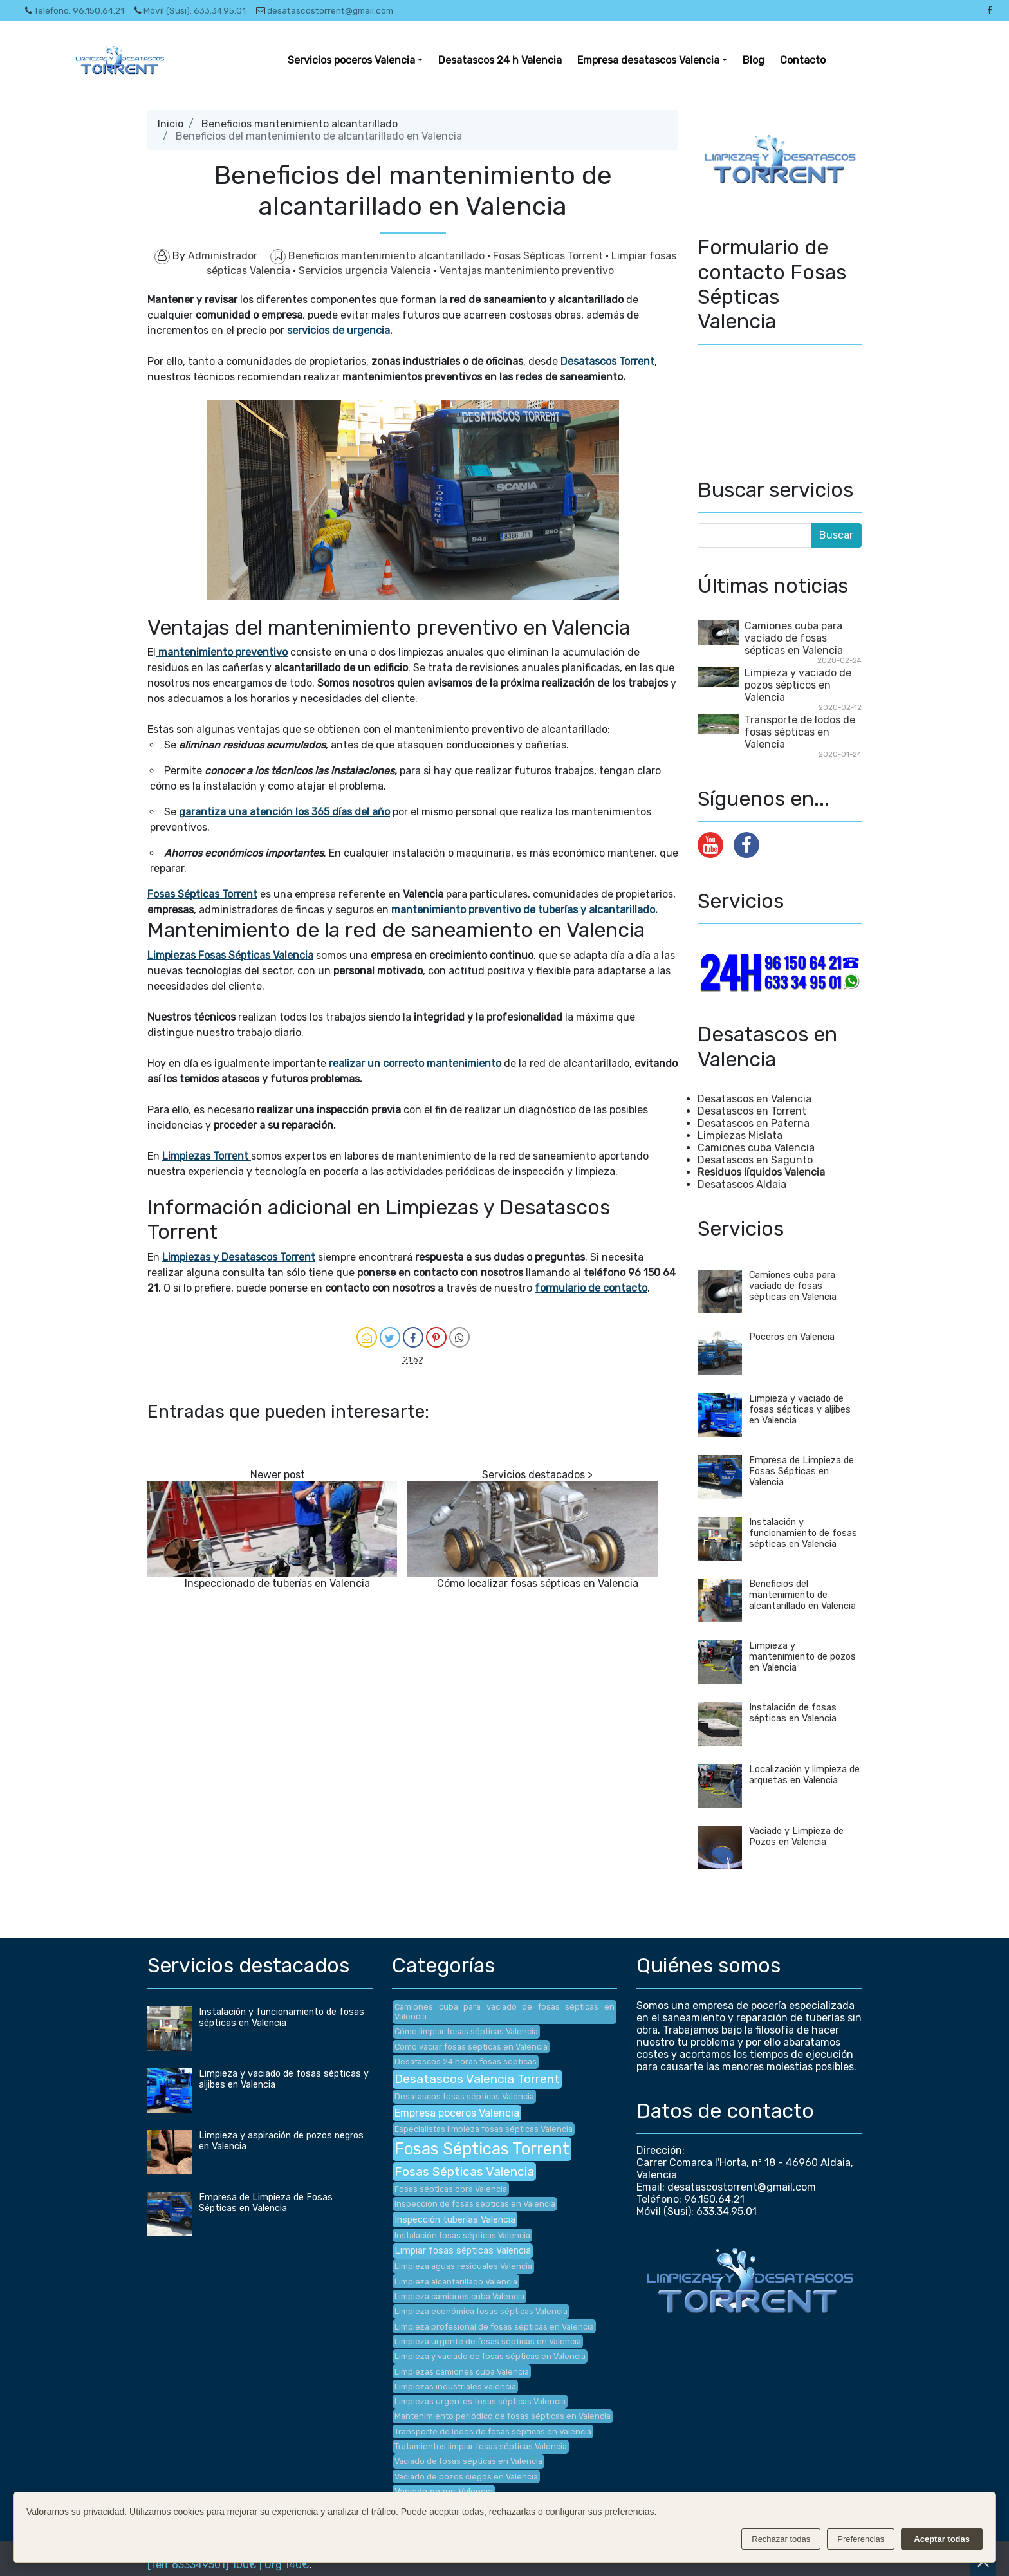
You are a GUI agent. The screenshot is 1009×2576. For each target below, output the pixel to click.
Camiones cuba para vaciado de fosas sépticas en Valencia (794, 638)
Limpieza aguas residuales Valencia (463, 2266)
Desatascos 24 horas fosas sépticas (465, 2061)
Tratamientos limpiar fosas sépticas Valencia (480, 2446)
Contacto (803, 60)
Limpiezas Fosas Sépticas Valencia (230, 955)
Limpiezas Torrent (205, 1156)
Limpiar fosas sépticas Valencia (462, 2250)
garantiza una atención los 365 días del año (284, 812)
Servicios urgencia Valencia (366, 270)
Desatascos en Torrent (752, 1111)
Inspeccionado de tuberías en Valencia (277, 1583)
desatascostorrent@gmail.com (324, 10)
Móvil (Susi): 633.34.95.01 (190, 10)
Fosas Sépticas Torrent (549, 256)
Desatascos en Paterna (754, 1123)
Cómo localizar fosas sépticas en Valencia (537, 1583)
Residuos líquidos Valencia (761, 1172)
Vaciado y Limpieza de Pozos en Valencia (796, 1837)
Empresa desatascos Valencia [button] (648, 60)
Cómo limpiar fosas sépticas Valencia (466, 2031)
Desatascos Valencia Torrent (477, 2078)
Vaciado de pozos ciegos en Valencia (466, 2476)
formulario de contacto (591, 1288)
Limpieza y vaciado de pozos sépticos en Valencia (798, 685)
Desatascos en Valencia (754, 1099)
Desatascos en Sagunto (755, 1160)
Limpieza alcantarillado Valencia (455, 2281)
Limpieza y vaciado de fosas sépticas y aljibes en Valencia (800, 1409)
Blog (753, 60)
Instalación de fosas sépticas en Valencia (793, 1713)
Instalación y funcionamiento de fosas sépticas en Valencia (803, 1533)
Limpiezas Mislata (740, 1135)
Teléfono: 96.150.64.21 (74, 10)
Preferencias (860, 2539)
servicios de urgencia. (338, 330)
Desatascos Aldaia (742, 1184)
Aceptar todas (942, 2539)
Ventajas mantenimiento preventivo (527, 270)
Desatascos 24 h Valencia (500, 60)
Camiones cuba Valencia (756, 1148)
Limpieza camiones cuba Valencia (459, 2296)
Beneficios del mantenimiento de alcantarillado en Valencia (802, 1595)
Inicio (170, 124)
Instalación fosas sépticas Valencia (462, 2235)
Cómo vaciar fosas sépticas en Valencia (471, 2047)
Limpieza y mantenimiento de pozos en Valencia (802, 1656)
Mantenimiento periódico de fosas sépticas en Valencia (502, 2416)
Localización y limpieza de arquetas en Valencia (804, 1775)
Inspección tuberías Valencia (454, 2219)
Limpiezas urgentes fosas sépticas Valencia (480, 2401)
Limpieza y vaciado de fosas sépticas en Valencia (490, 2356)
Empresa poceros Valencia (456, 2113)
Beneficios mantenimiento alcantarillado (299, 124)
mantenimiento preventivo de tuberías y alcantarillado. (524, 909)
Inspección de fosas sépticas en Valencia (474, 2204)
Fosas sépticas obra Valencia (450, 2189)
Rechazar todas (781, 2539)
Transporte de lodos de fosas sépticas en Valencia (800, 732)
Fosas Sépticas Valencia (464, 2171)
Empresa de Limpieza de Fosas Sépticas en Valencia (801, 1471)
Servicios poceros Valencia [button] (351, 60)
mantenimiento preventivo (222, 652)
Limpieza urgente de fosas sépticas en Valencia (487, 2341)
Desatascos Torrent (607, 361)
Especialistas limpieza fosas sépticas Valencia (483, 2129)
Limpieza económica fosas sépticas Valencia (481, 2311)
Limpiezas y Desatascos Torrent (238, 1257)
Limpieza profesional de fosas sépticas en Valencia (494, 2326)
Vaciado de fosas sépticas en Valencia (468, 2461)
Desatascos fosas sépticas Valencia (464, 2096)
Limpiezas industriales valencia (455, 2386)
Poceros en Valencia (792, 1336)
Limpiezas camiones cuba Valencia (461, 2372)
